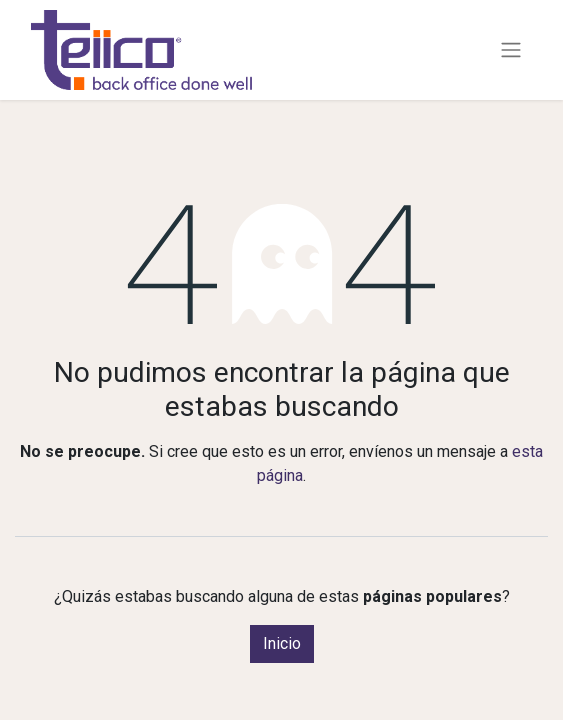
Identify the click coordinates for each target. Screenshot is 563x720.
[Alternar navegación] (511, 50)
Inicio (282, 643)
